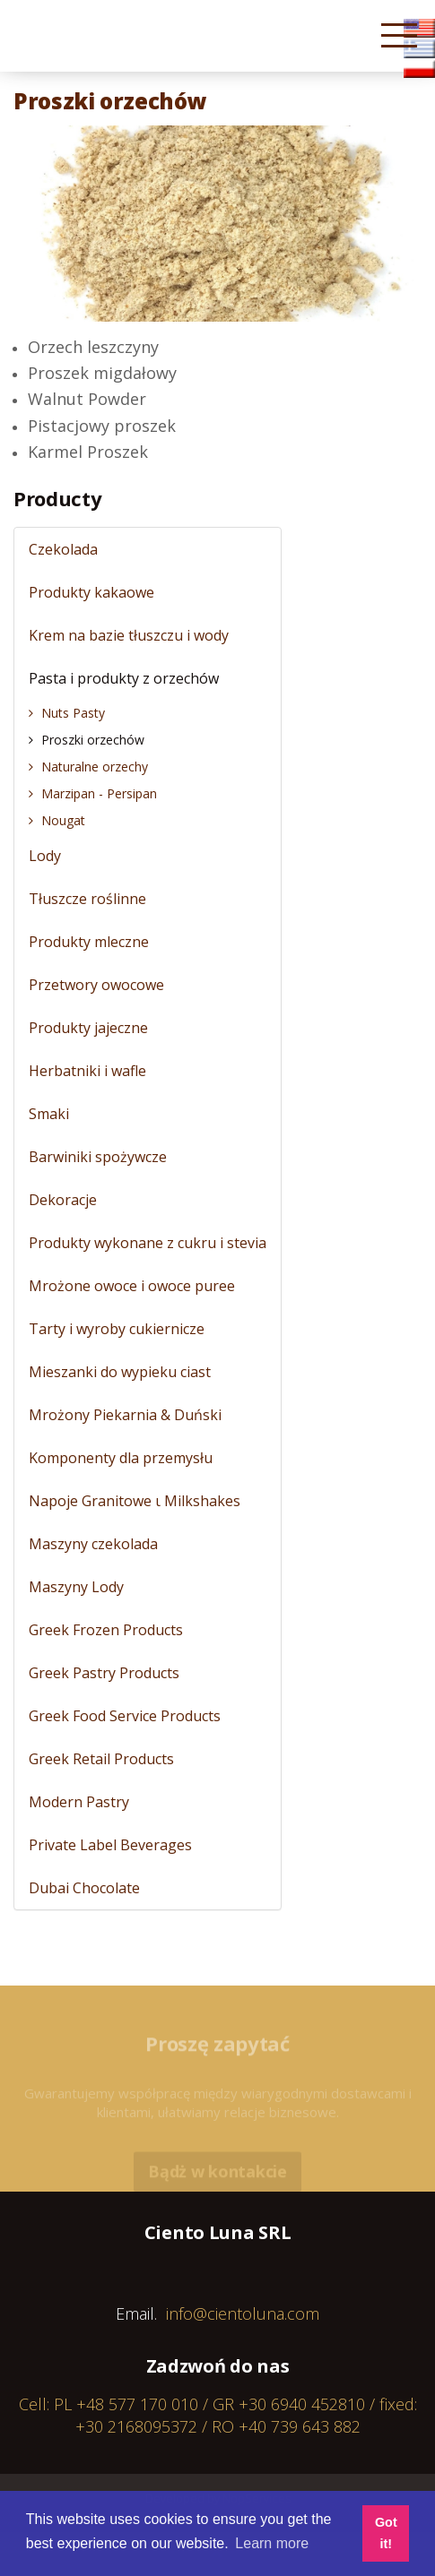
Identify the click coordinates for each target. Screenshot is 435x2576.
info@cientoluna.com (242, 2313)
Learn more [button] (272, 2543)
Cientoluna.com (61, 44)
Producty (57, 498)
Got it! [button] (386, 2533)
